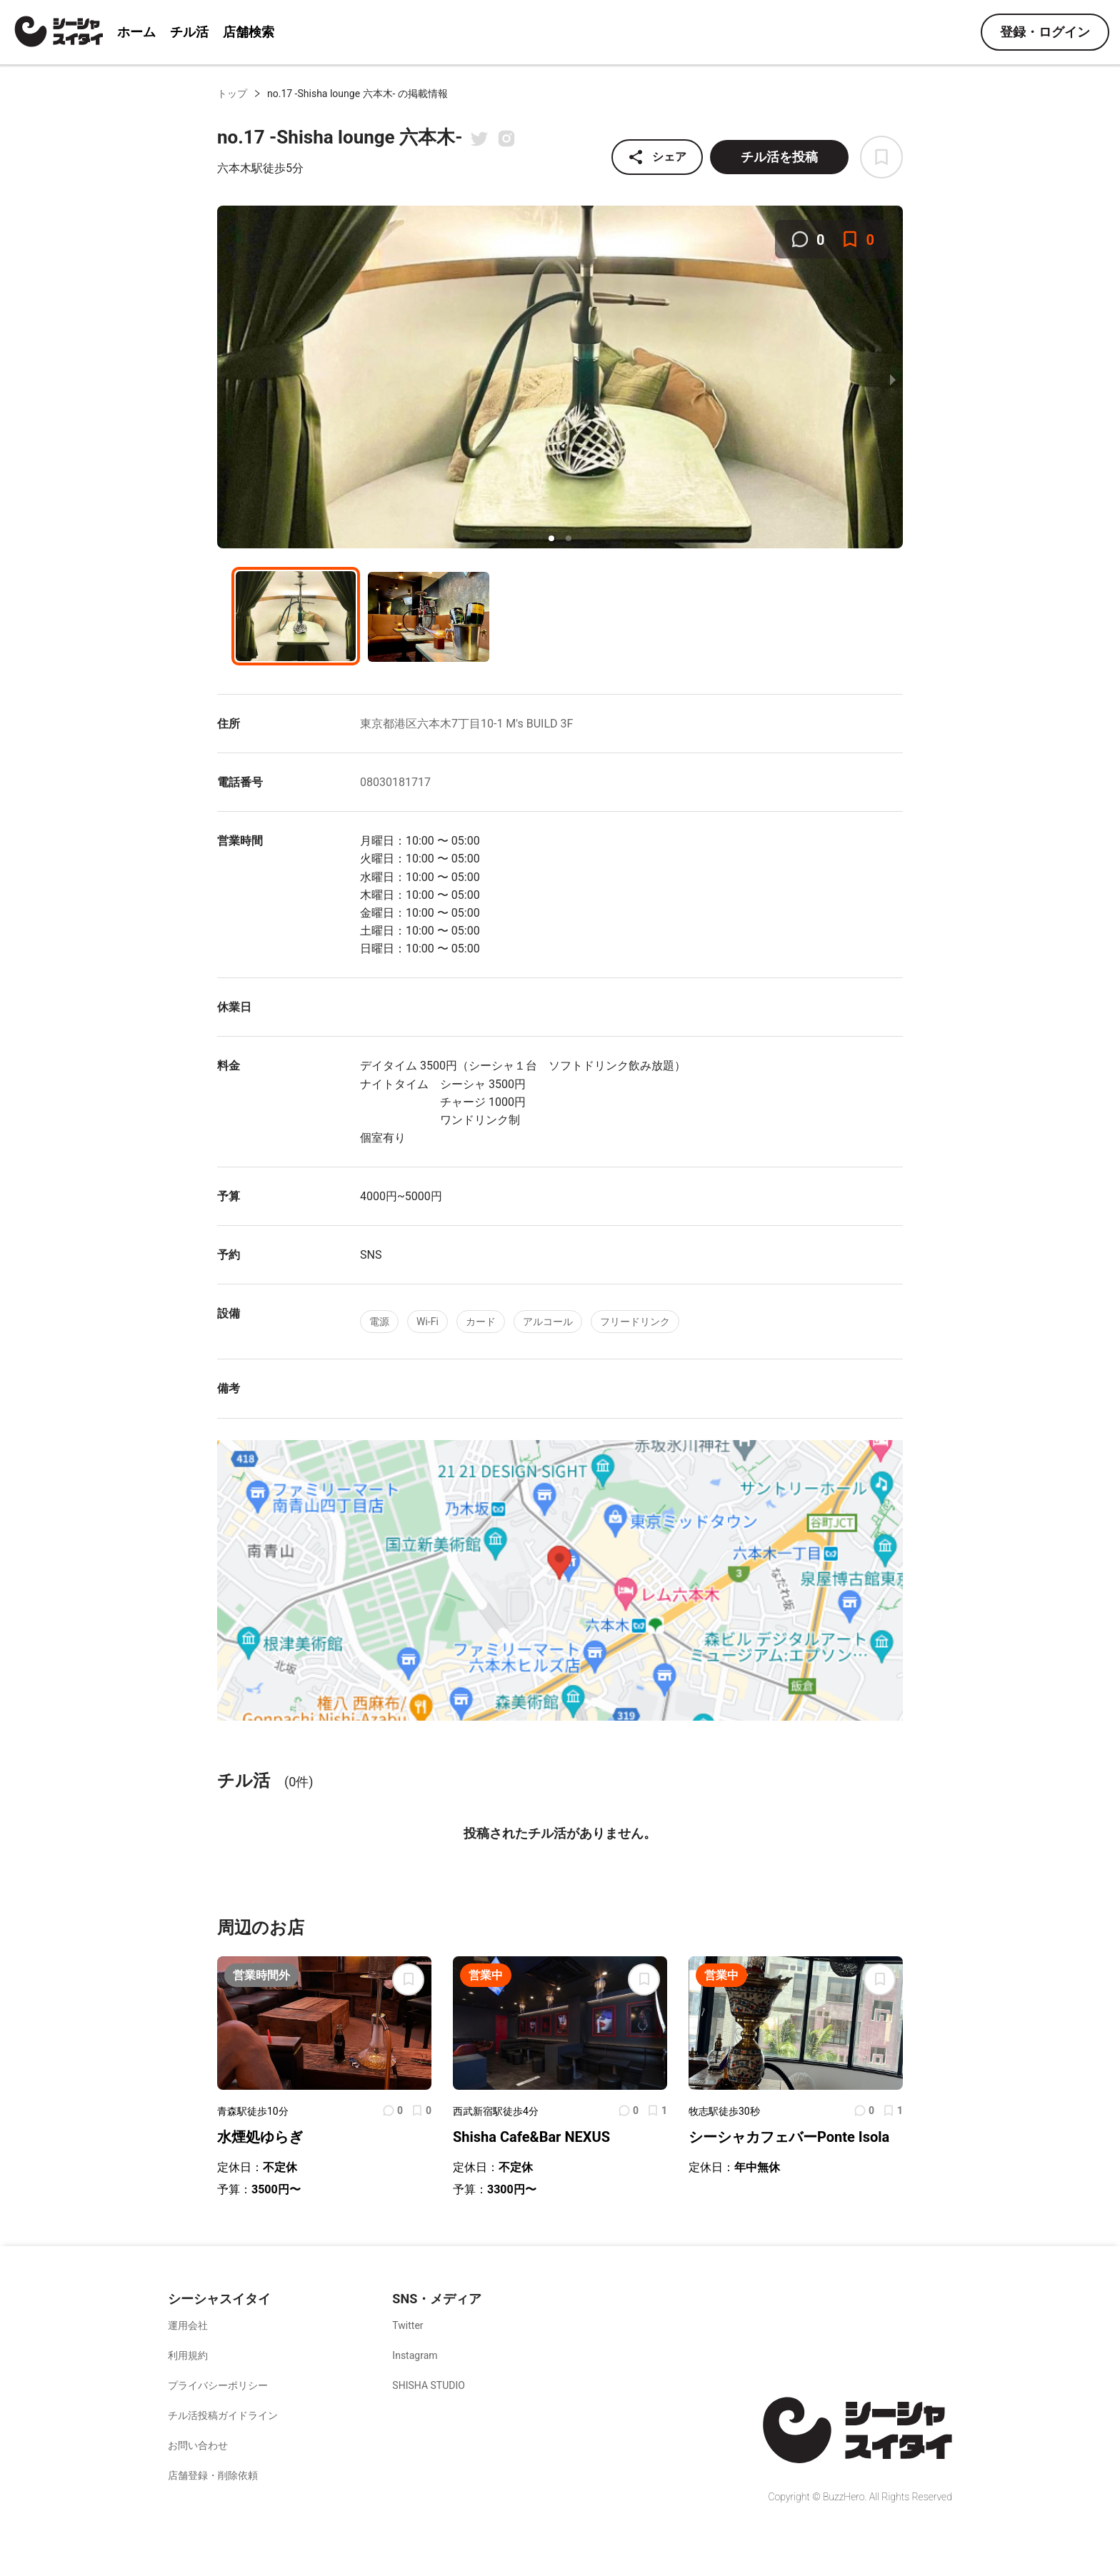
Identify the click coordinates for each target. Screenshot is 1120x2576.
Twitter (407, 2325)
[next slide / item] (893, 379)
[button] (551, 538)
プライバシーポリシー (218, 2385)
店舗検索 (248, 31)
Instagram (414, 2355)
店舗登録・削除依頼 (213, 2475)
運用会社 (188, 2325)
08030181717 (395, 782)
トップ (232, 93)
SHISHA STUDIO (428, 2385)
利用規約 (188, 2355)
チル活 (189, 31)
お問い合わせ (198, 2445)
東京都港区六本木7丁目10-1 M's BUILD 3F (466, 723)
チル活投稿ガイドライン (223, 2415)
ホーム (136, 31)
